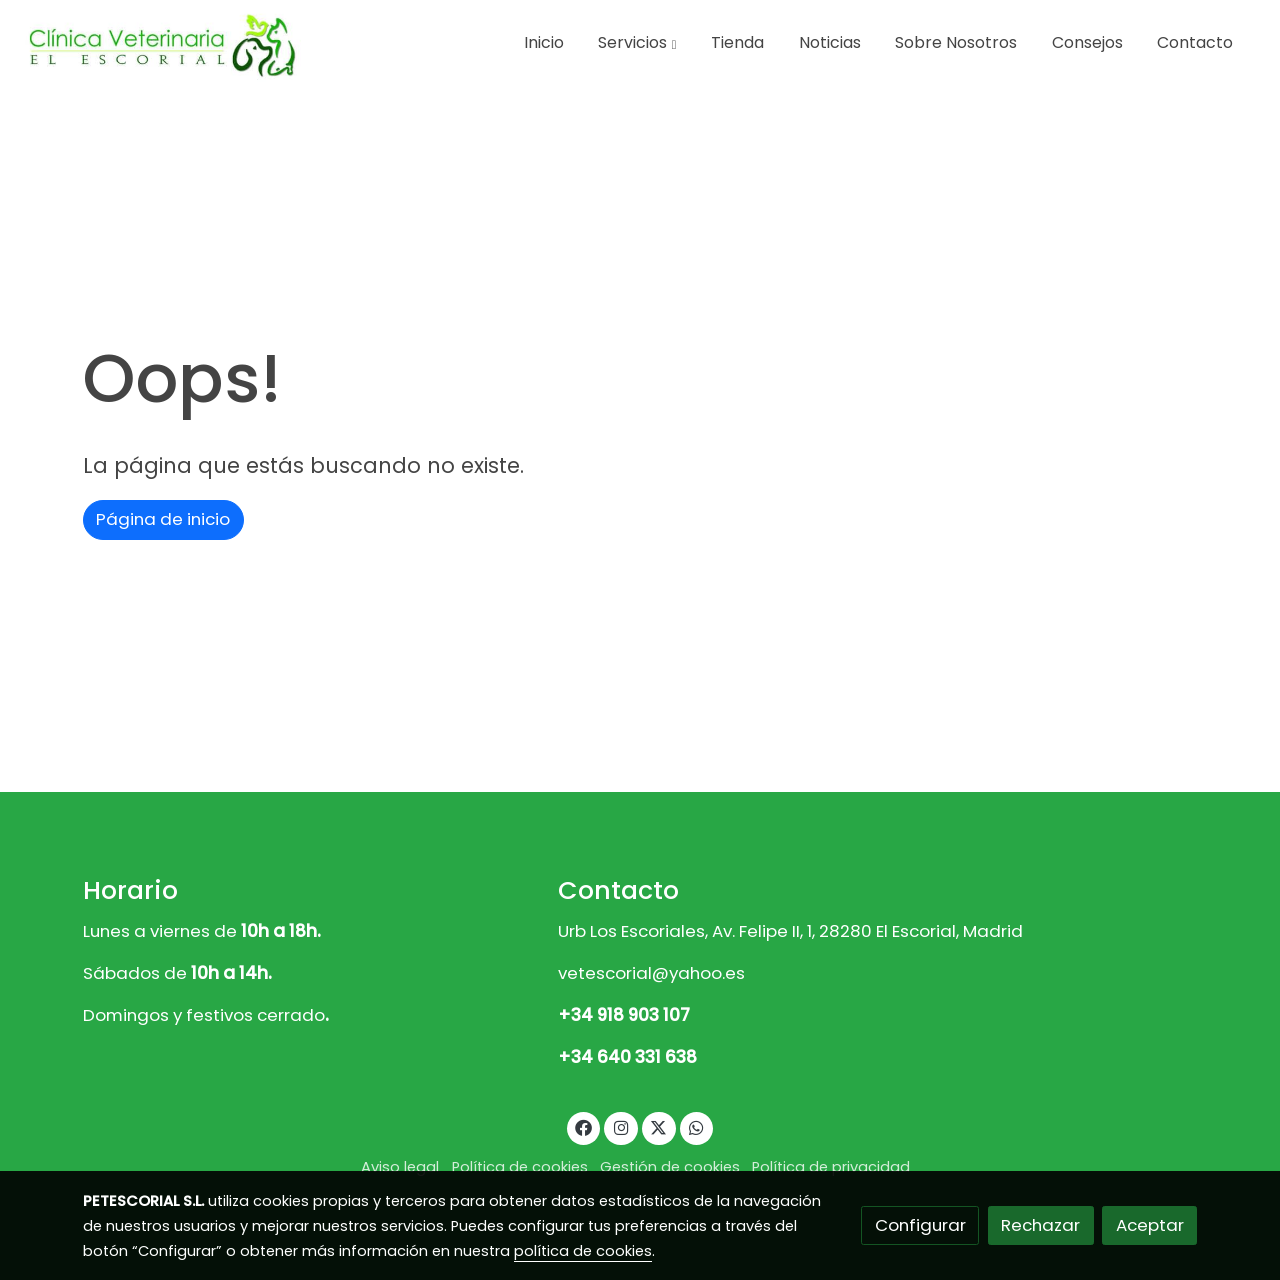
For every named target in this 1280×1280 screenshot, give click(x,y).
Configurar (920, 1225)
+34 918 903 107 (624, 1015)
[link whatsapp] (697, 1126)
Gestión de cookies (670, 1167)
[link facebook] (584, 1126)
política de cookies (583, 1251)
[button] (637, 43)
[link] (161, 43)
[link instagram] (621, 1126)
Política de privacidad (831, 1167)
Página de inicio (163, 519)
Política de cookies (520, 1167)
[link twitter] (659, 1126)
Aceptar (1150, 1225)
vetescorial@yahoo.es (651, 973)
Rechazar (1040, 1225)
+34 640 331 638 (627, 1057)
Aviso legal (400, 1167)
